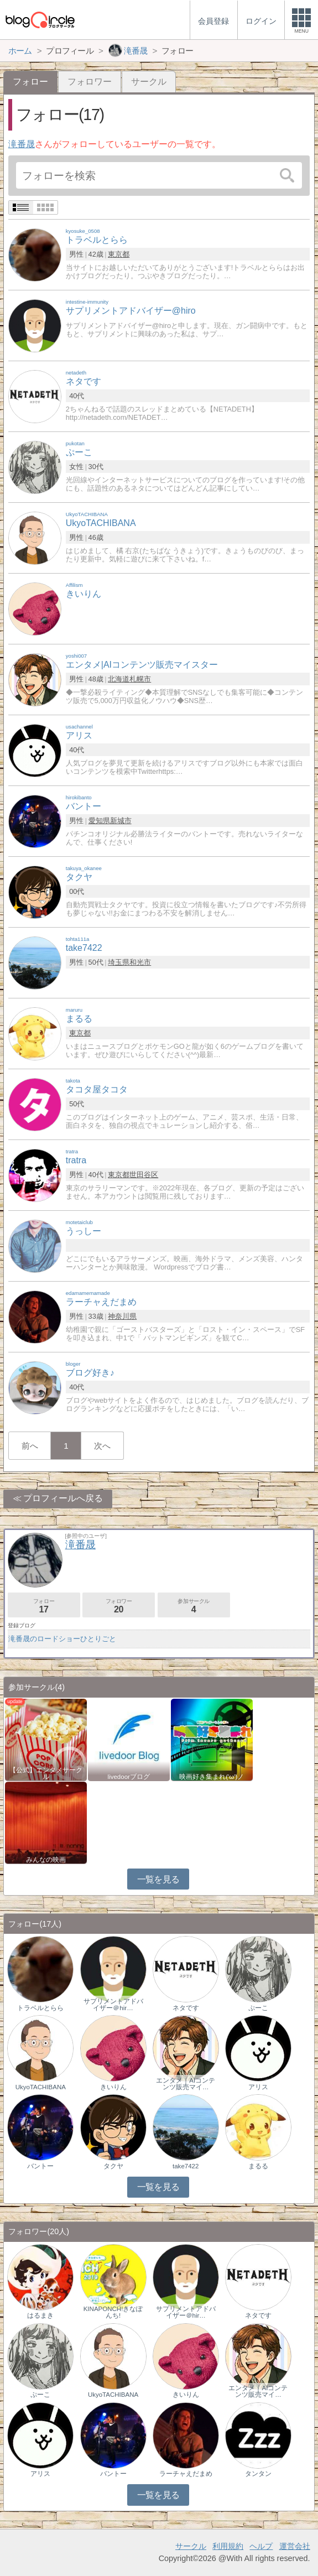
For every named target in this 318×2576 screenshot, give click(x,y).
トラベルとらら (40, 2008)
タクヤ (113, 2166)
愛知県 (99, 820)
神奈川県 (122, 1316)
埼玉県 (118, 962)
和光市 (140, 962)
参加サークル (194, 1606)
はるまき (40, 2315)
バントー (40, 2166)
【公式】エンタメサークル (45, 1773)
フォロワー (89, 81)
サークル (148, 81)
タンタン (258, 2473)
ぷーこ (258, 2008)
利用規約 (227, 2546)
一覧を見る (158, 1879)
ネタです (186, 2008)
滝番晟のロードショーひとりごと (62, 1639)
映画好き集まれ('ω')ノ (211, 1776)
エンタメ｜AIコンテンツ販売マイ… (185, 2083)
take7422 (186, 2166)
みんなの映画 (46, 1859)
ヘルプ (261, 2546)
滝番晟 (21, 144)
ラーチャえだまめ (185, 2473)
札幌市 (140, 679)
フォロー (44, 1606)
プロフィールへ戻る (63, 1498)
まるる (258, 2166)
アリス (258, 2087)
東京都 (118, 254)
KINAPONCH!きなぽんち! (113, 2312)
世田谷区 (143, 1174)
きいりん (113, 2087)
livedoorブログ (129, 1776)
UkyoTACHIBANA (40, 2087)
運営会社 (294, 2546)
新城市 (121, 820)
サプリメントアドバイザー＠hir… (113, 2004)
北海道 (118, 679)
